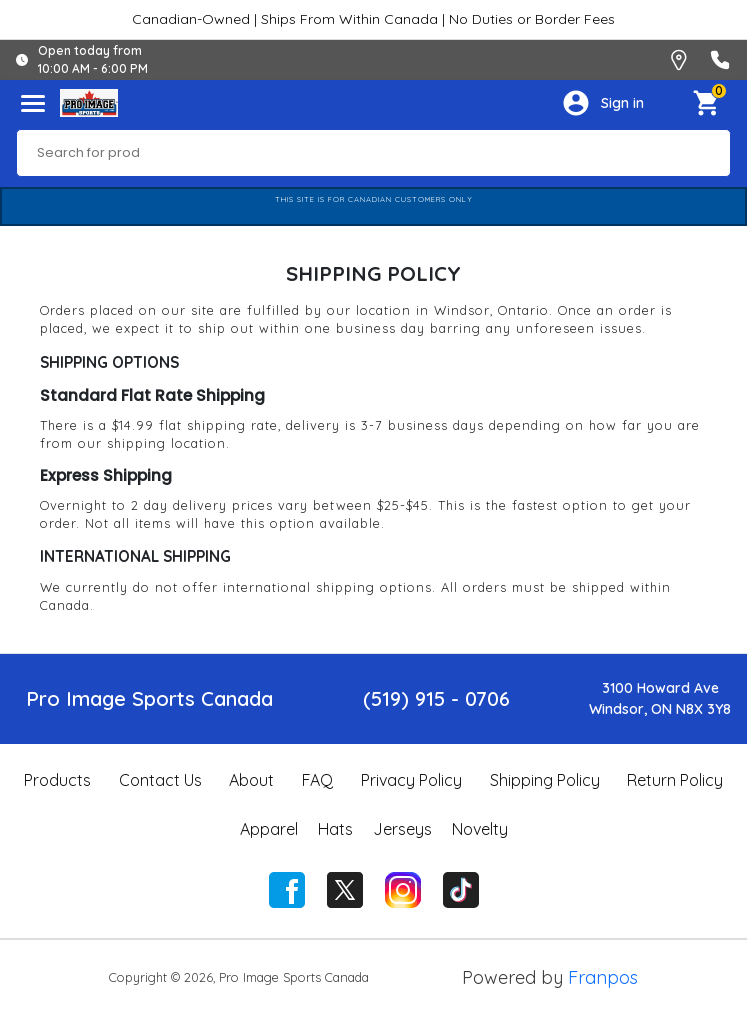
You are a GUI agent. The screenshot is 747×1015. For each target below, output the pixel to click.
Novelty (480, 829)
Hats (335, 829)
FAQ (317, 780)
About (251, 780)
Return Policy (675, 780)
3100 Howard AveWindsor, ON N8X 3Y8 (660, 698)
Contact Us (160, 780)
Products (57, 780)
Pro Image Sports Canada (149, 698)
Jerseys (402, 829)
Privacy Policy (411, 780)
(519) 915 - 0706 (436, 698)
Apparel (269, 829)
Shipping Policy (545, 780)
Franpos (603, 977)
